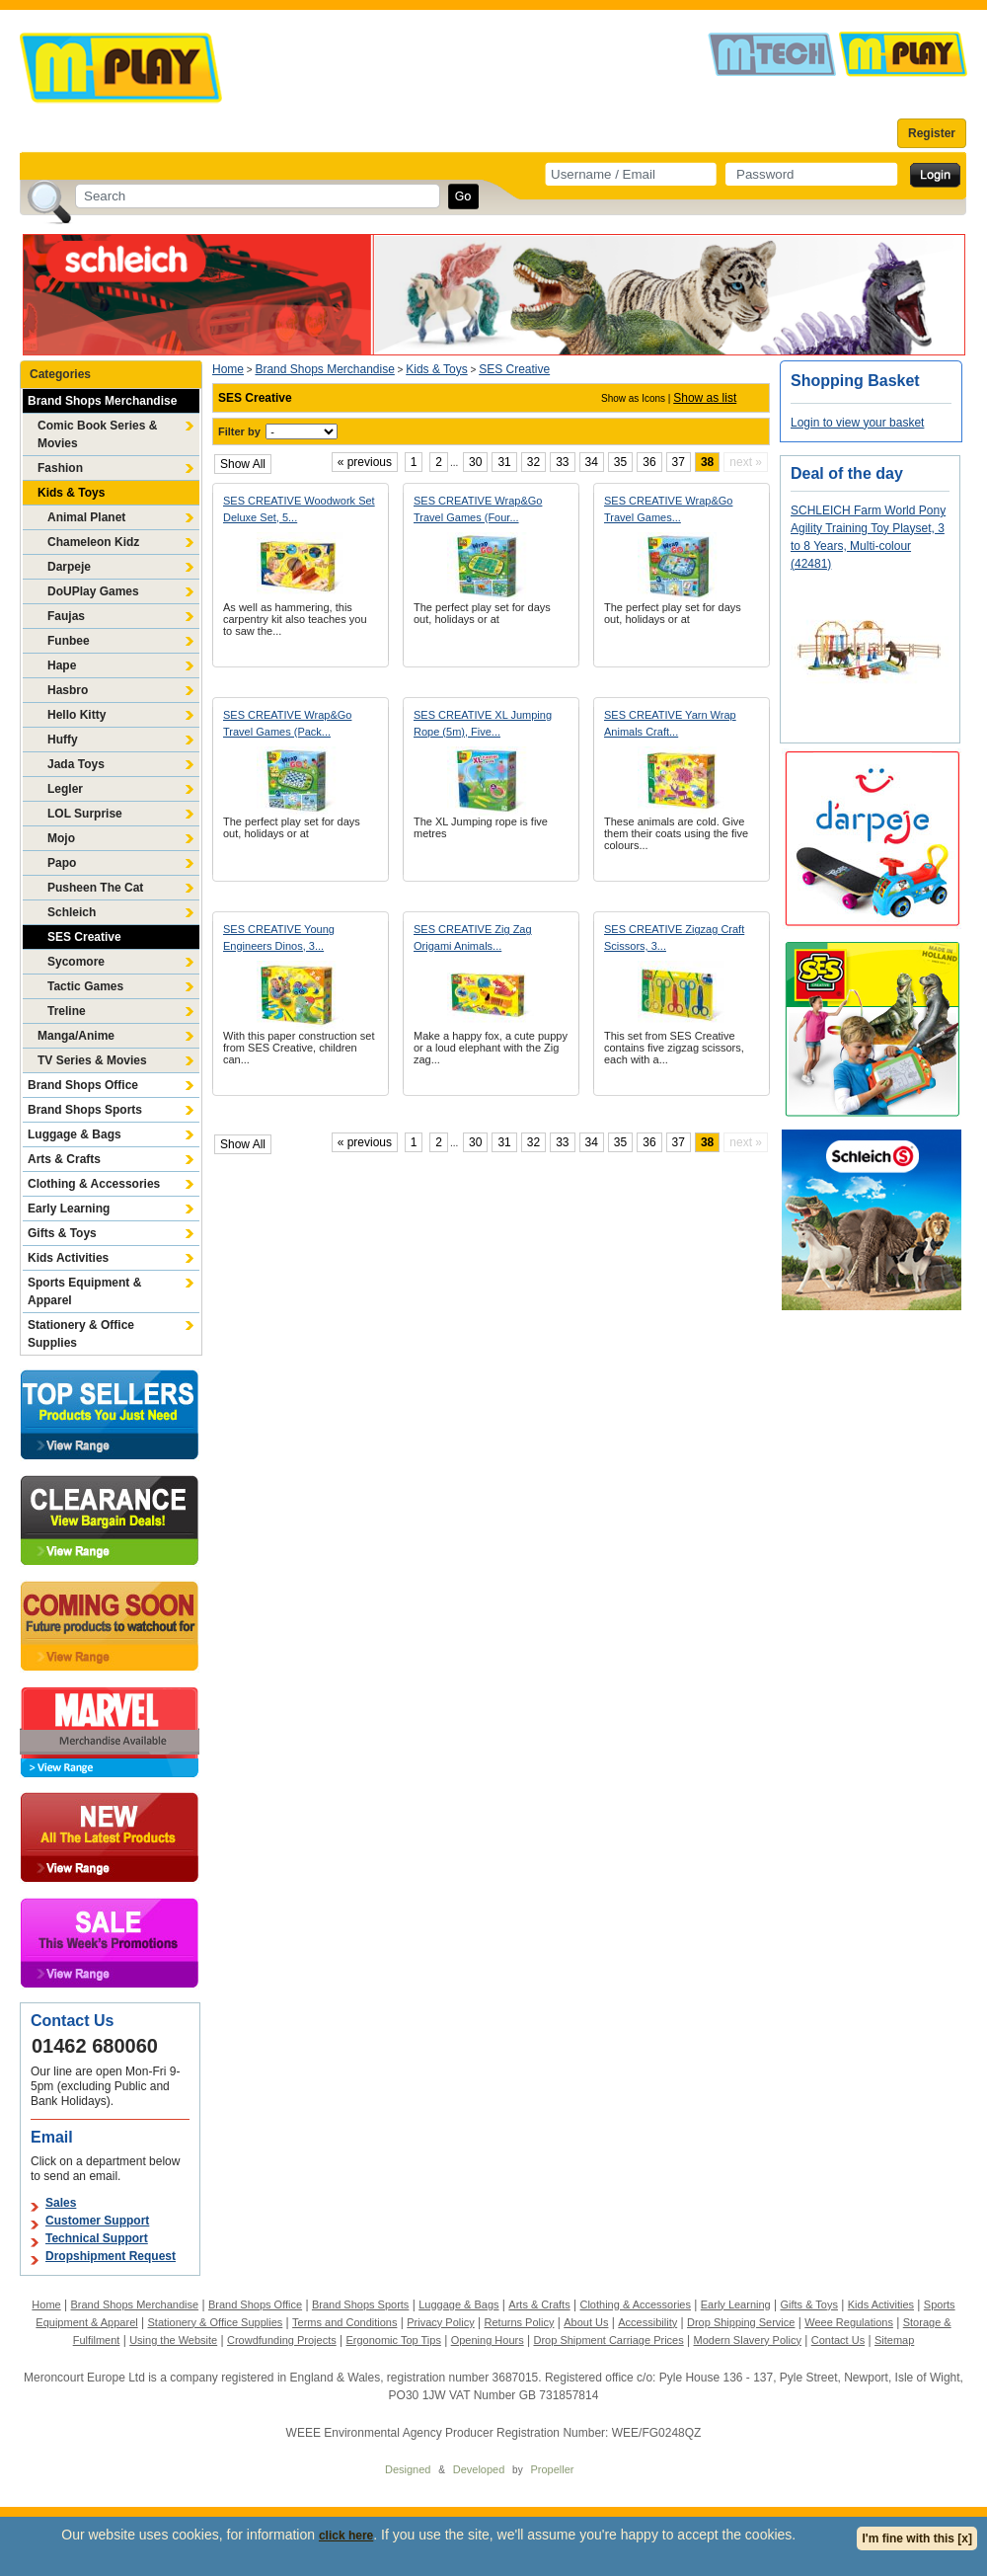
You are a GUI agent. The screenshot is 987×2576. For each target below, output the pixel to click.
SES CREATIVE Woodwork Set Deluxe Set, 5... (299, 509)
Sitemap (894, 2340)
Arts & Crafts (64, 1159)
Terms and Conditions (344, 2322)
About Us (586, 2322)
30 (475, 462)
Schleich (71, 912)
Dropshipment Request (110, 2256)
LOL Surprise (84, 813)
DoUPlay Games (93, 591)
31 (503, 462)
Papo (61, 863)
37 (678, 462)
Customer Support (97, 2220)
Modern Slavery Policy (747, 2340)
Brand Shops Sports (85, 1110)
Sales (60, 2203)
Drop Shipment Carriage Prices (608, 2340)
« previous (365, 462)
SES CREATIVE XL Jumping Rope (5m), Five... (483, 723)
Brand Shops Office (83, 1085)
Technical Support (96, 2238)
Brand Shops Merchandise (102, 401)
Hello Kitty (76, 715)
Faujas (66, 616)
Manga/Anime (76, 1036)
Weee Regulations (848, 2322)
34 (591, 462)
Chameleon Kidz (93, 542)
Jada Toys (76, 764)
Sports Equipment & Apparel (84, 1291)
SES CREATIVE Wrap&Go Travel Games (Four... (478, 509)
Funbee (68, 641)
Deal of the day (847, 473)
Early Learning (69, 1208)
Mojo (61, 838)
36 (649, 462)
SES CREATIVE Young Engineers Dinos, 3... (279, 937)
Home (228, 369)
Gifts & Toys (62, 1233)
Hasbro (67, 690)
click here (346, 2535)
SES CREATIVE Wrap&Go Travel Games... (668, 509)
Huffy (62, 739)
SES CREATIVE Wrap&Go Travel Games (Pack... (287, 723)
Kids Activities (68, 1258)
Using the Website (173, 2340)
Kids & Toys (71, 493)
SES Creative (84, 937)
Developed (479, 2469)
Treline (66, 1011)
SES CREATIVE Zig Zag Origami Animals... (473, 937)
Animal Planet (86, 517)
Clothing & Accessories (94, 1184)
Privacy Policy (440, 2322)
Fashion (60, 468)
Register (931, 133)
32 (533, 462)
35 (620, 462)
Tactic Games (85, 986)
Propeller (551, 2469)
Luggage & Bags (74, 1134)
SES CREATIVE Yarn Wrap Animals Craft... (670, 723)
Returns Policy (520, 2322)
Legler (65, 789)
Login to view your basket (857, 422)
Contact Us (838, 2340)
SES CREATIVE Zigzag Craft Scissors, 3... (674, 937)
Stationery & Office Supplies (81, 1334)
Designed (407, 2469)
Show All (243, 464)
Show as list (704, 398)
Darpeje (69, 567)
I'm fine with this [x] (917, 2538)
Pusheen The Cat (95, 888)
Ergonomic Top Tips (392, 2340)
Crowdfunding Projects (282, 2340)
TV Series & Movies (92, 1060)
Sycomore (76, 962)
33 (562, 462)
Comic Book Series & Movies (97, 434)
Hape (61, 665)
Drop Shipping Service (741, 2322)
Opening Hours (487, 2340)
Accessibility (647, 2322)
